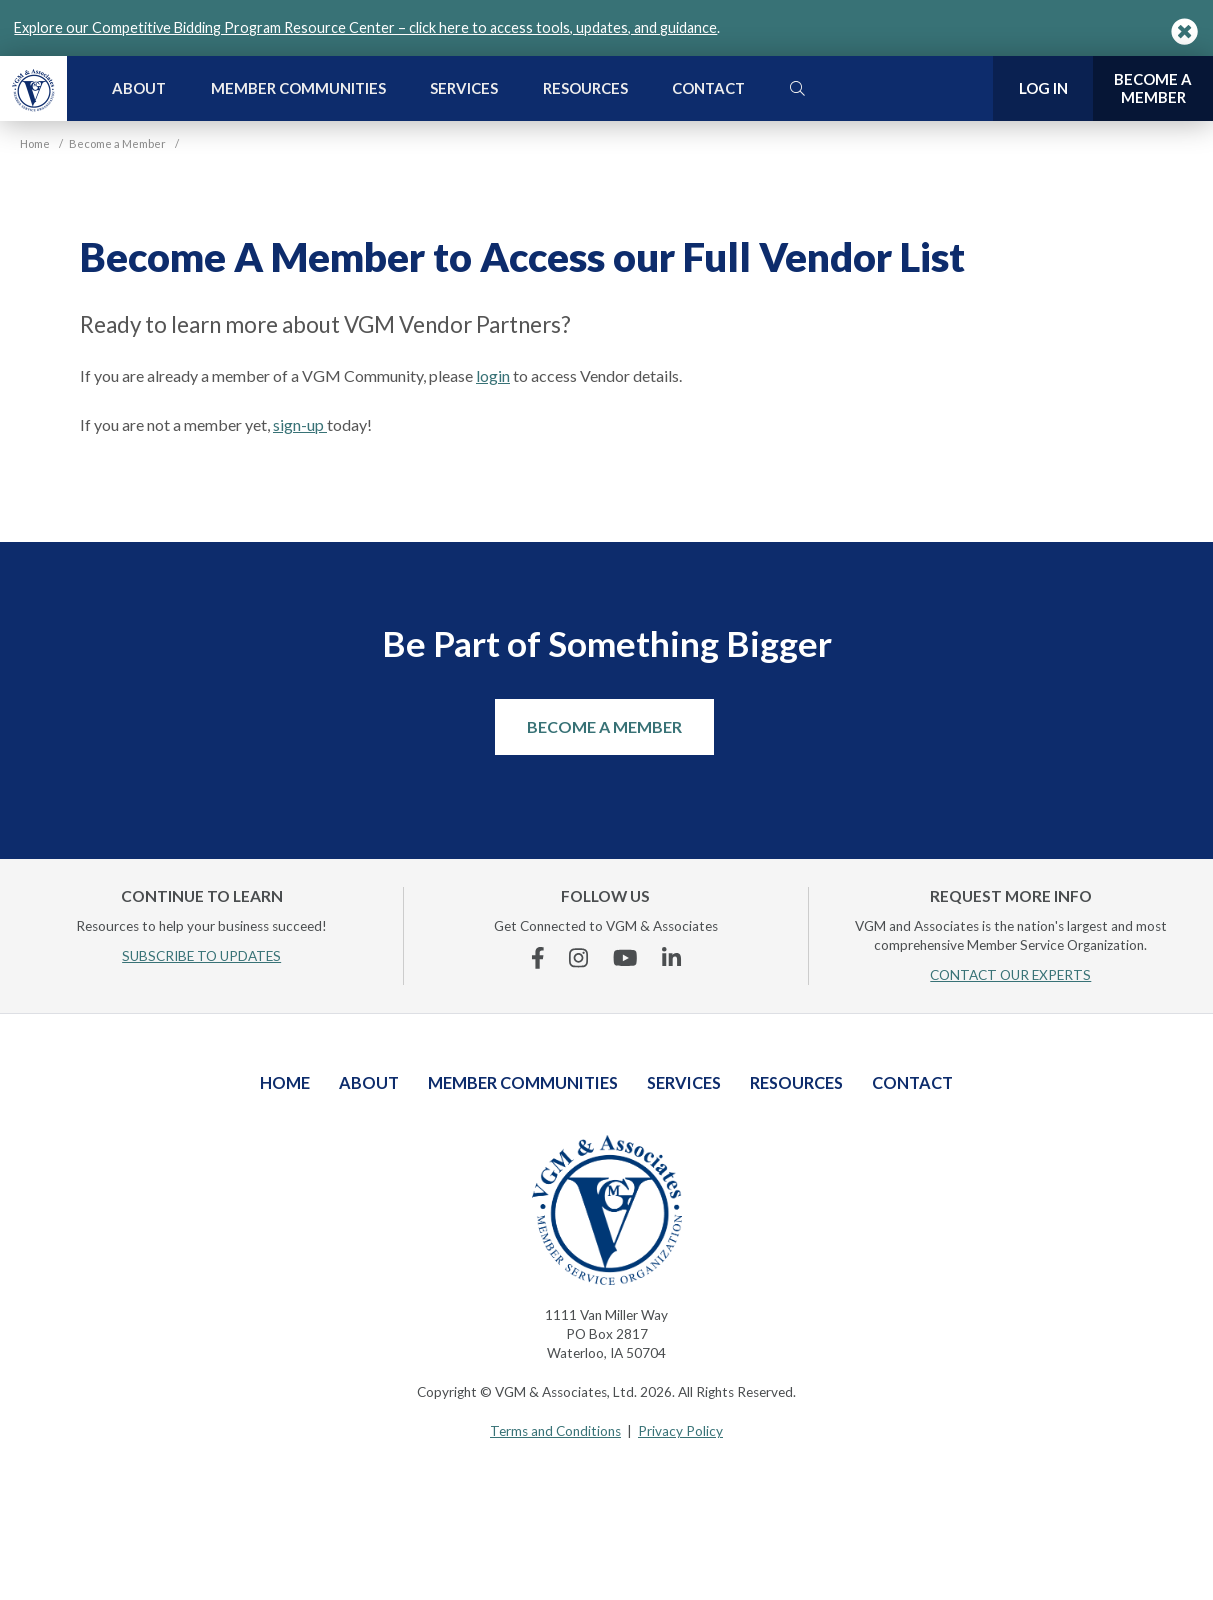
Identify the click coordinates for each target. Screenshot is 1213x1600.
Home (285, 1082)
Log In (1043, 88)
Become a (1153, 88)
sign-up (300, 424)
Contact (708, 88)
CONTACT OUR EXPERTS (1010, 975)
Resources (585, 88)
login (493, 375)
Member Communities (298, 88)
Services (464, 88)
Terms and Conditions (555, 1431)
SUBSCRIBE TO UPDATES (201, 956)
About (139, 88)
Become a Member (604, 726)
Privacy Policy (680, 1431)
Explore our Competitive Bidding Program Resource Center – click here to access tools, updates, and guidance (365, 27)
